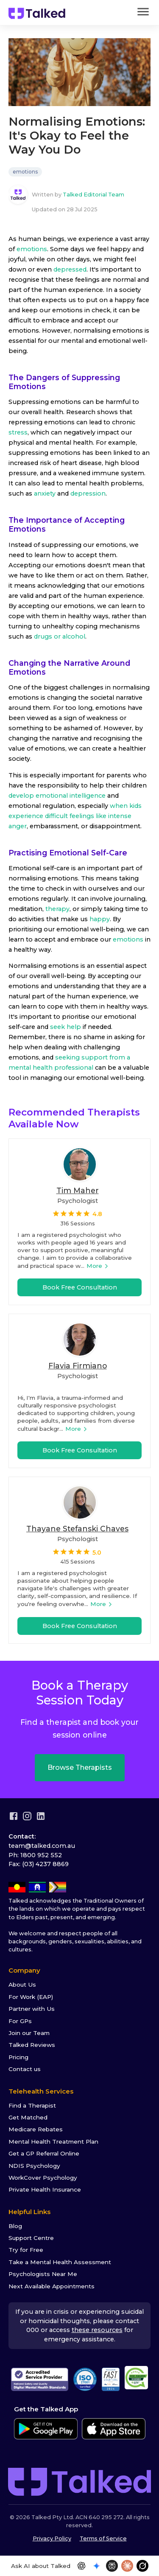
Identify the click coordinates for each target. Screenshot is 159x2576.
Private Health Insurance (44, 2189)
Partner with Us (31, 2008)
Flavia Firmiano (77, 1365)
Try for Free (25, 2249)
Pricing (18, 2057)
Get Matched (27, 2117)
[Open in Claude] (127, 2566)
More (97, 1265)
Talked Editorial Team (93, 194)
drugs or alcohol (59, 636)
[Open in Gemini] (97, 2566)
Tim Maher (77, 1190)
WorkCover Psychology (42, 2177)
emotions (25, 171)
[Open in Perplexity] (112, 2566)
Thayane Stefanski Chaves (77, 1528)
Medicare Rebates (35, 2129)
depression (88, 493)
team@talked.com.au (41, 1846)
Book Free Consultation (79, 1287)
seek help (64, 1027)
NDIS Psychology (34, 2165)
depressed (69, 269)
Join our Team (29, 2032)
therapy (57, 909)
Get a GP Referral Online (43, 2153)
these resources (97, 2330)
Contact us (24, 2069)
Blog (15, 2226)
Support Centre (31, 2237)
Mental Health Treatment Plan (53, 2141)
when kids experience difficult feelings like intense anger (75, 816)
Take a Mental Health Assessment (59, 2262)
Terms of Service (103, 2538)
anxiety (45, 493)
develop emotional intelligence (57, 795)
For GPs (20, 2021)
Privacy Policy (52, 2538)
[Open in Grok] (142, 2566)
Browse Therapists (79, 1767)
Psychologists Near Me (42, 2273)
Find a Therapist (32, 2105)
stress (18, 432)
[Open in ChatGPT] (81, 2566)
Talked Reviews (31, 2044)
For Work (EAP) (30, 1996)
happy (99, 919)
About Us (22, 1984)
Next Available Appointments (51, 2286)
